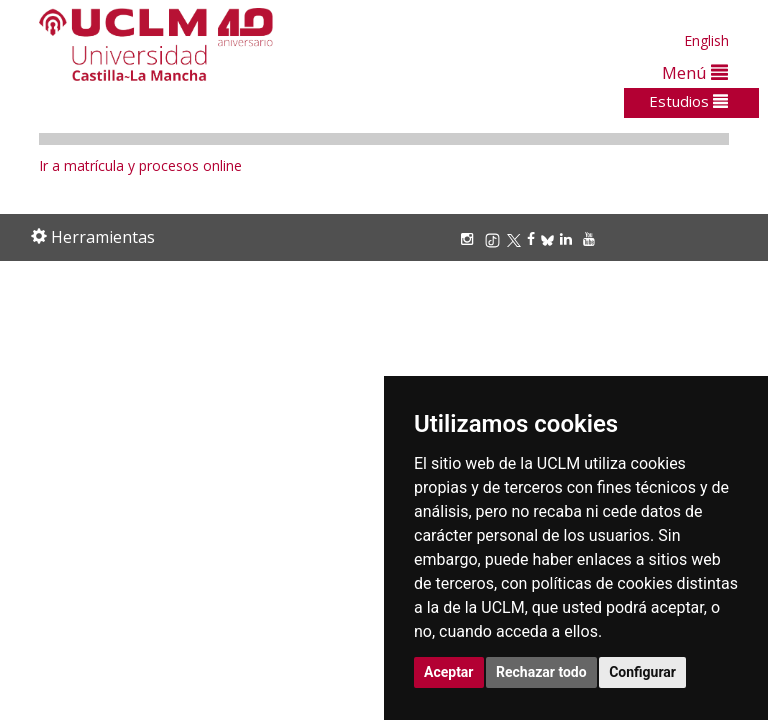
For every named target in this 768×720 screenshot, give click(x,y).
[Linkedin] (566, 238)
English (706, 40)
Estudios (688, 101)
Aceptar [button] (449, 672)
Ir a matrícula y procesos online (140, 165)
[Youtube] (592, 238)
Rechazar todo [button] (541, 672)
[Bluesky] (550, 238)
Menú (695, 72)
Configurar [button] (642, 672)
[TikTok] (495, 238)
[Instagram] (470, 238)
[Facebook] (534, 238)
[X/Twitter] (517, 238)
